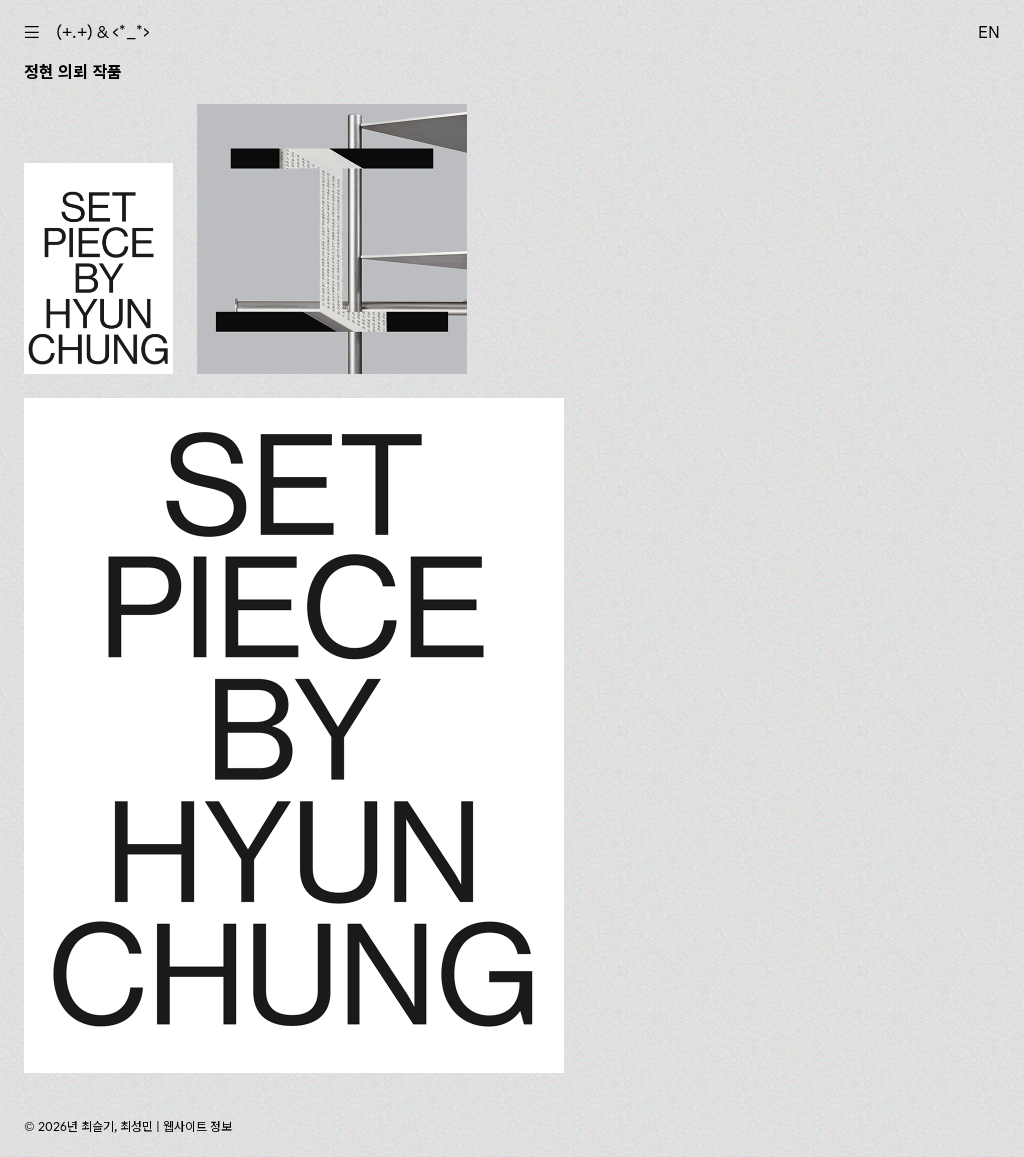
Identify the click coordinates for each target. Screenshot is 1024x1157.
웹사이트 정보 (197, 1126)
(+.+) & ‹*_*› (103, 32)
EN (989, 32)
